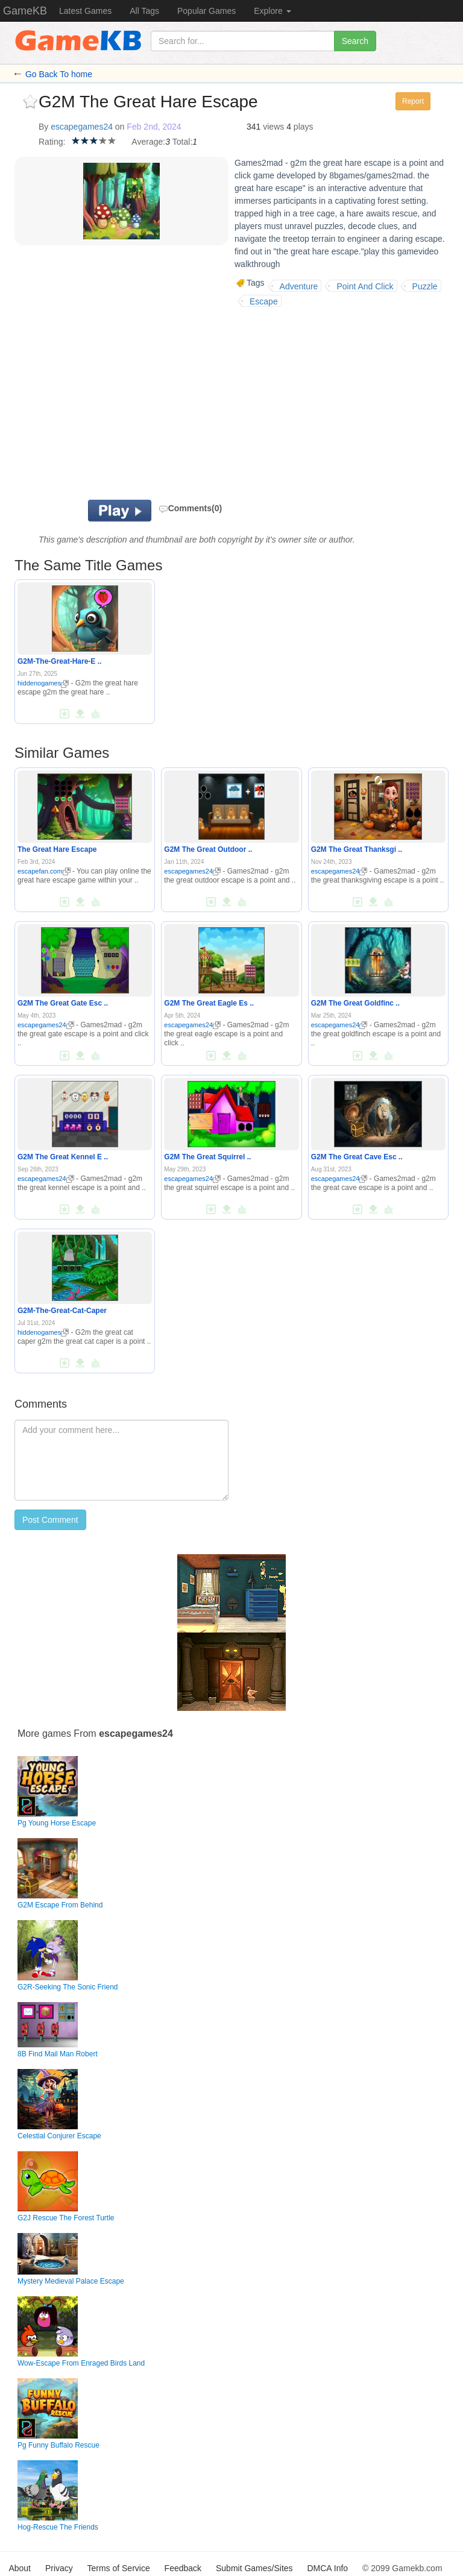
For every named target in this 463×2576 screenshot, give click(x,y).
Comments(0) (190, 508)
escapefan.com (44, 871)
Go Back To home (58, 74)
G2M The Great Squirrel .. (207, 1157)
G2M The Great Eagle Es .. (209, 1003)
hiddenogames (43, 683)
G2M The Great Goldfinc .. (355, 1003)
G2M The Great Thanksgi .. (356, 849)
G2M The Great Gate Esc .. (62, 1003)
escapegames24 (82, 126)
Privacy (59, 2568)
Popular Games (206, 11)
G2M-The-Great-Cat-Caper (62, 1310)
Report (413, 101)
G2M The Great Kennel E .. (62, 1157)
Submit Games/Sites (254, 2568)
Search (355, 41)
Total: (182, 141)
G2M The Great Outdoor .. (208, 849)
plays (303, 126)
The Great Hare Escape (56, 849)
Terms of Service (118, 2568)
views (273, 126)
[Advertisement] (189, 403)
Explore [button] (272, 11)
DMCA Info (327, 2568)
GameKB (25, 11)
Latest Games (85, 11)
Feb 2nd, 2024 (154, 126)
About (19, 2568)
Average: (148, 141)
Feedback (183, 2568)
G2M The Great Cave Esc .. (357, 1157)
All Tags (144, 11)
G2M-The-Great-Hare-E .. (59, 661)
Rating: (52, 141)
